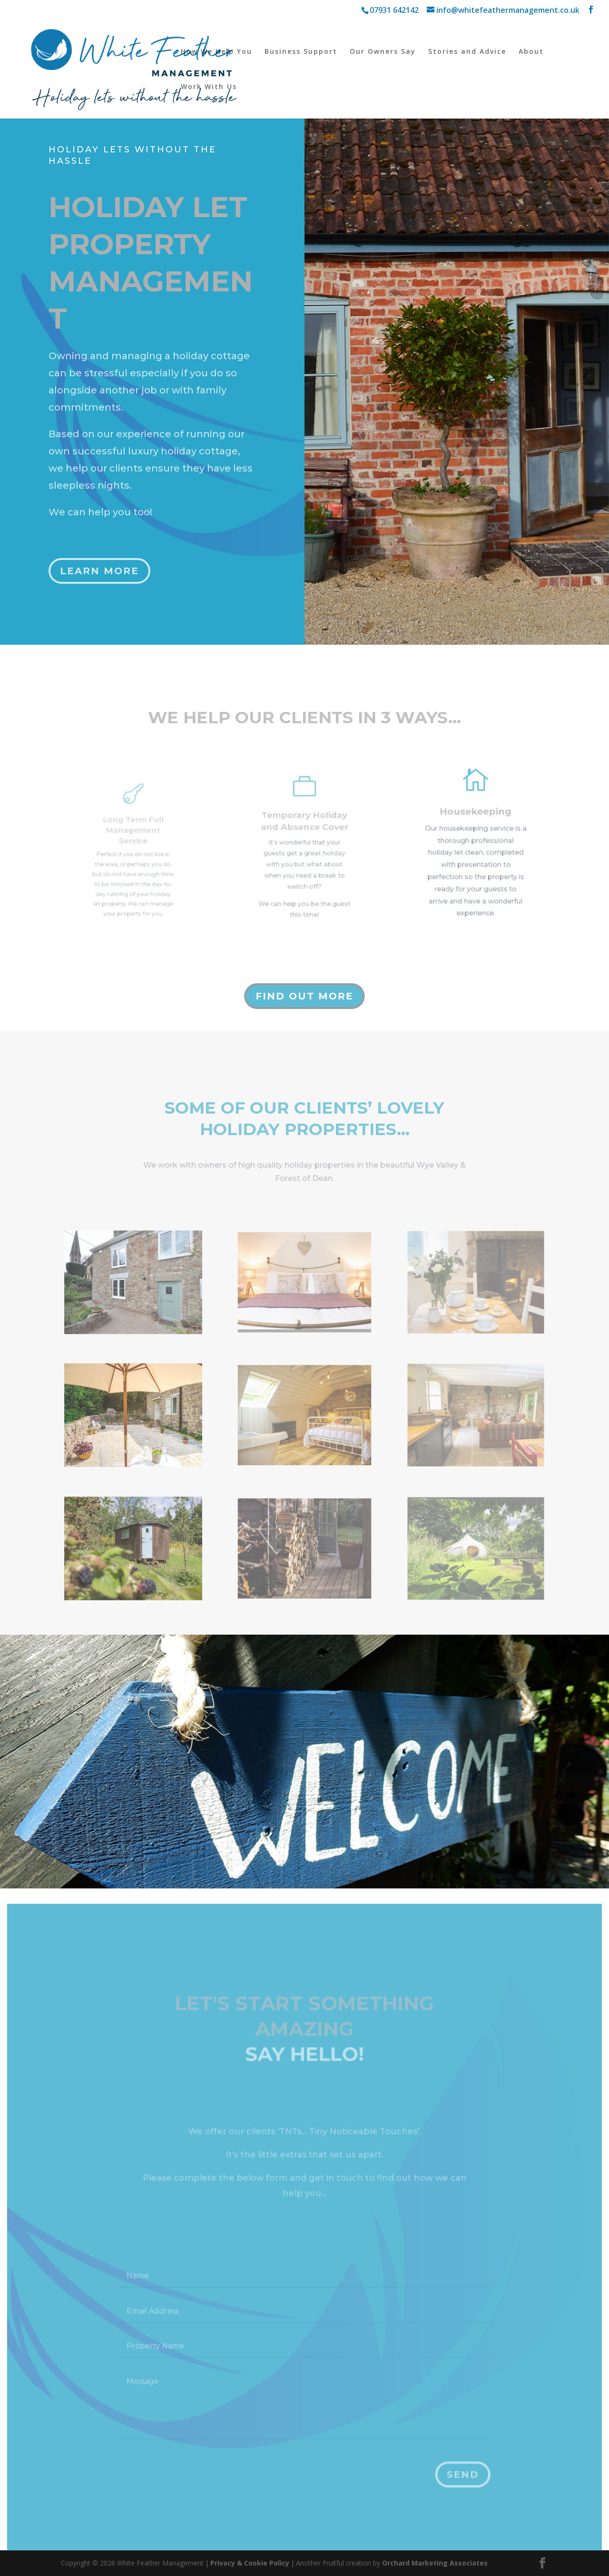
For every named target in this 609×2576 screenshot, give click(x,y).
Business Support (301, 52)
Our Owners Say (383, 52)
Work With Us (209, 87)
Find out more (303, 996)
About (531, 52)
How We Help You (216, 52)
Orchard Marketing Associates (435, 2562)
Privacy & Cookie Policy (249, 2562)
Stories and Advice (467, 52)
